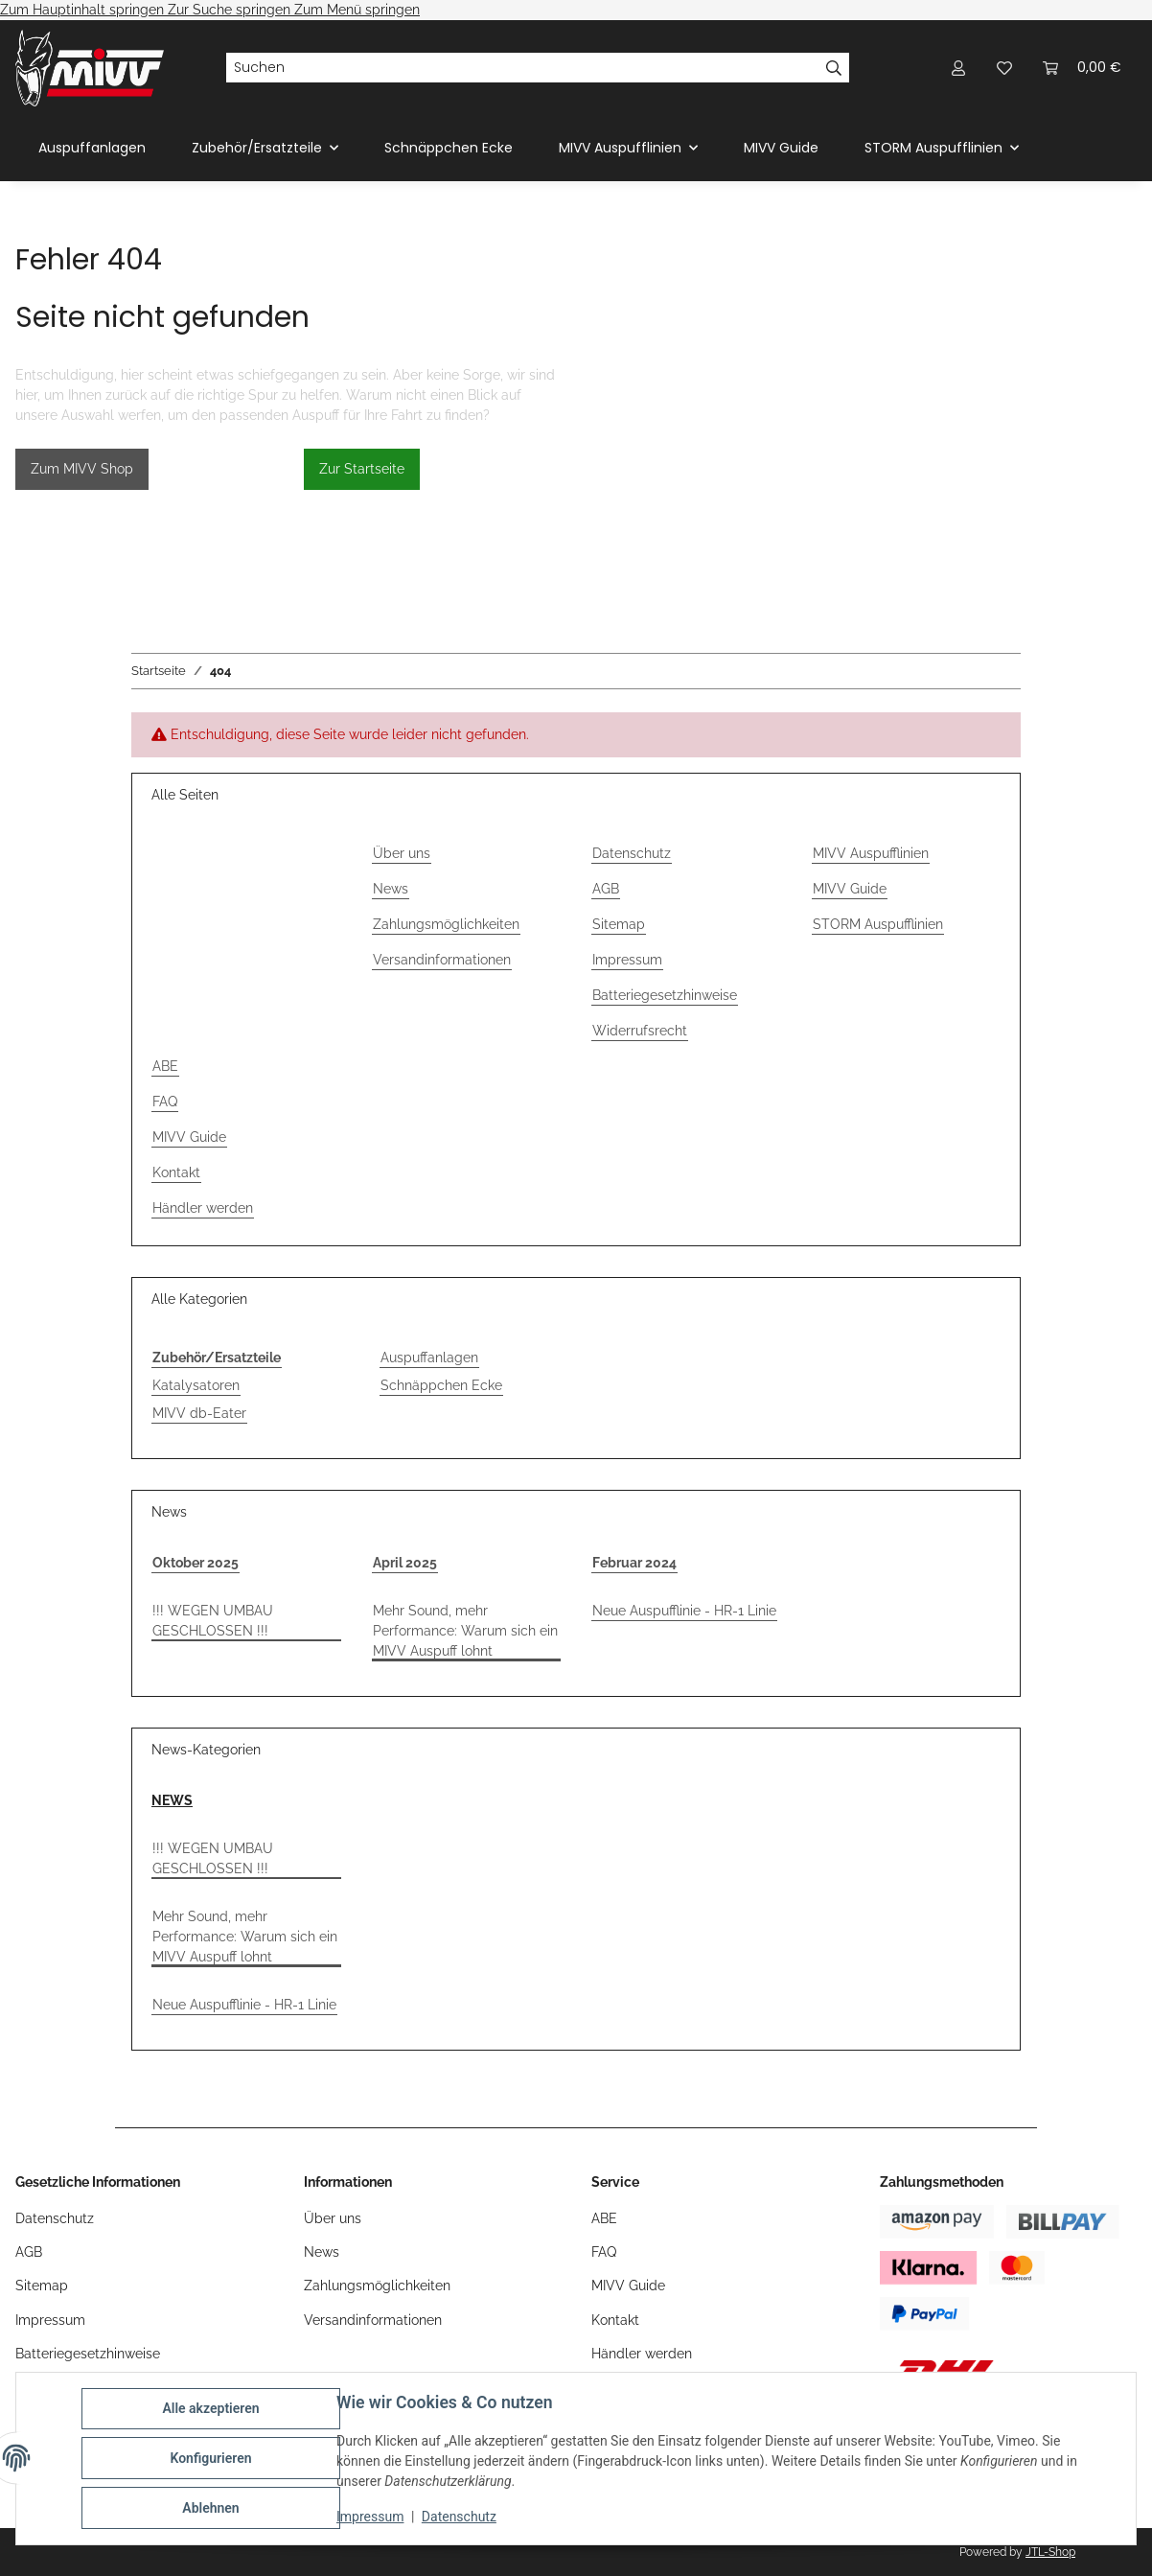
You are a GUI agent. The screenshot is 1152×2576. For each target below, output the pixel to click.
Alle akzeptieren (210, 2408)
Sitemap (618, 924)
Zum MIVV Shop (82, 468)
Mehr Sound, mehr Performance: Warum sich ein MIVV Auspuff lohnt (465, 1631)
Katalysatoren (196, 1385)
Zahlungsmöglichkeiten (446, 924)
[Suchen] (522, 68)
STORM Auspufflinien (878, 924)
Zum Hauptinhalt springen (84, 9)
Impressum (369, 2516)
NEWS (172, 1800)
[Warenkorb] (1082, 68)
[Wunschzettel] (1004, 68)
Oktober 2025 (195, 1562)
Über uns (401, 853)
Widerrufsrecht (639, 1030)
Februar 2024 (634, 1562)
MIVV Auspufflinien (871, 853)
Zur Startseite (361, 468)
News (390, 888)
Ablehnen (210, 2508)
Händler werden (202, 1208)
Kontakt (176, 1172)
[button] (958, 68)
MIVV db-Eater (199, 1413)
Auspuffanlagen (429, 1357)
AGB (605, 888)
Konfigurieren (210, 2458)
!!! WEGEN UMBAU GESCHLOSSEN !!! (212, 1620)
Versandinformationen (442, 959)
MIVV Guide (781, 147)
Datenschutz (459, 2516)
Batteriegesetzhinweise (664, 995)
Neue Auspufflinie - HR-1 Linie (684, 1610)
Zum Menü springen (357, 9)
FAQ (164, 1101)
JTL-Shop (1050, 2552)
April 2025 (405, 1562)
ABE (165, 1066)
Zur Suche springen (231, 9)
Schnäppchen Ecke (441, 1385)
